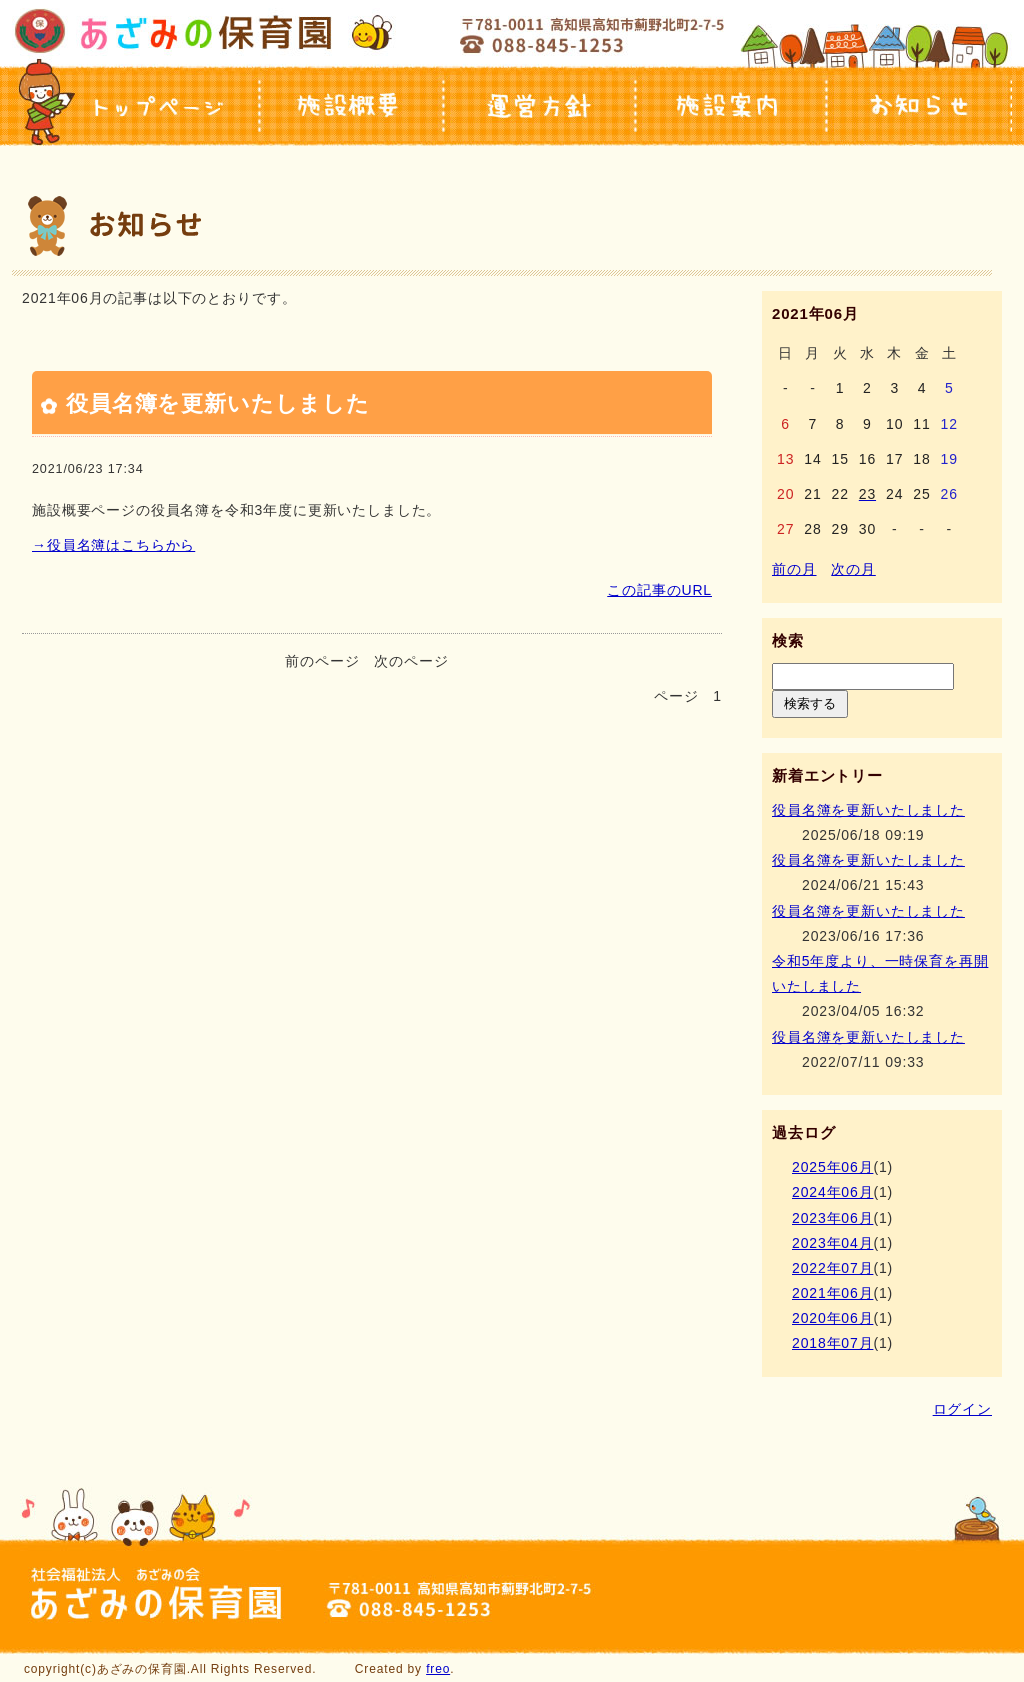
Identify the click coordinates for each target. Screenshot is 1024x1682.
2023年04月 (832, 1243)
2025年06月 (832, 1167)
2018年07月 (832, 1343)
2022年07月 (832, 1268)
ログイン (962, 1409)
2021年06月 (832, 1293)
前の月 (794, 569)
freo (438, 1669)
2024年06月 (832, 1192)
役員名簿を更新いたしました (218, 403)
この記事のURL (659, 590)
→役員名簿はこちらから (113, 545)
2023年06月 (832, 1218)
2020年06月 (832, 1318)
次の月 (853, 569)
